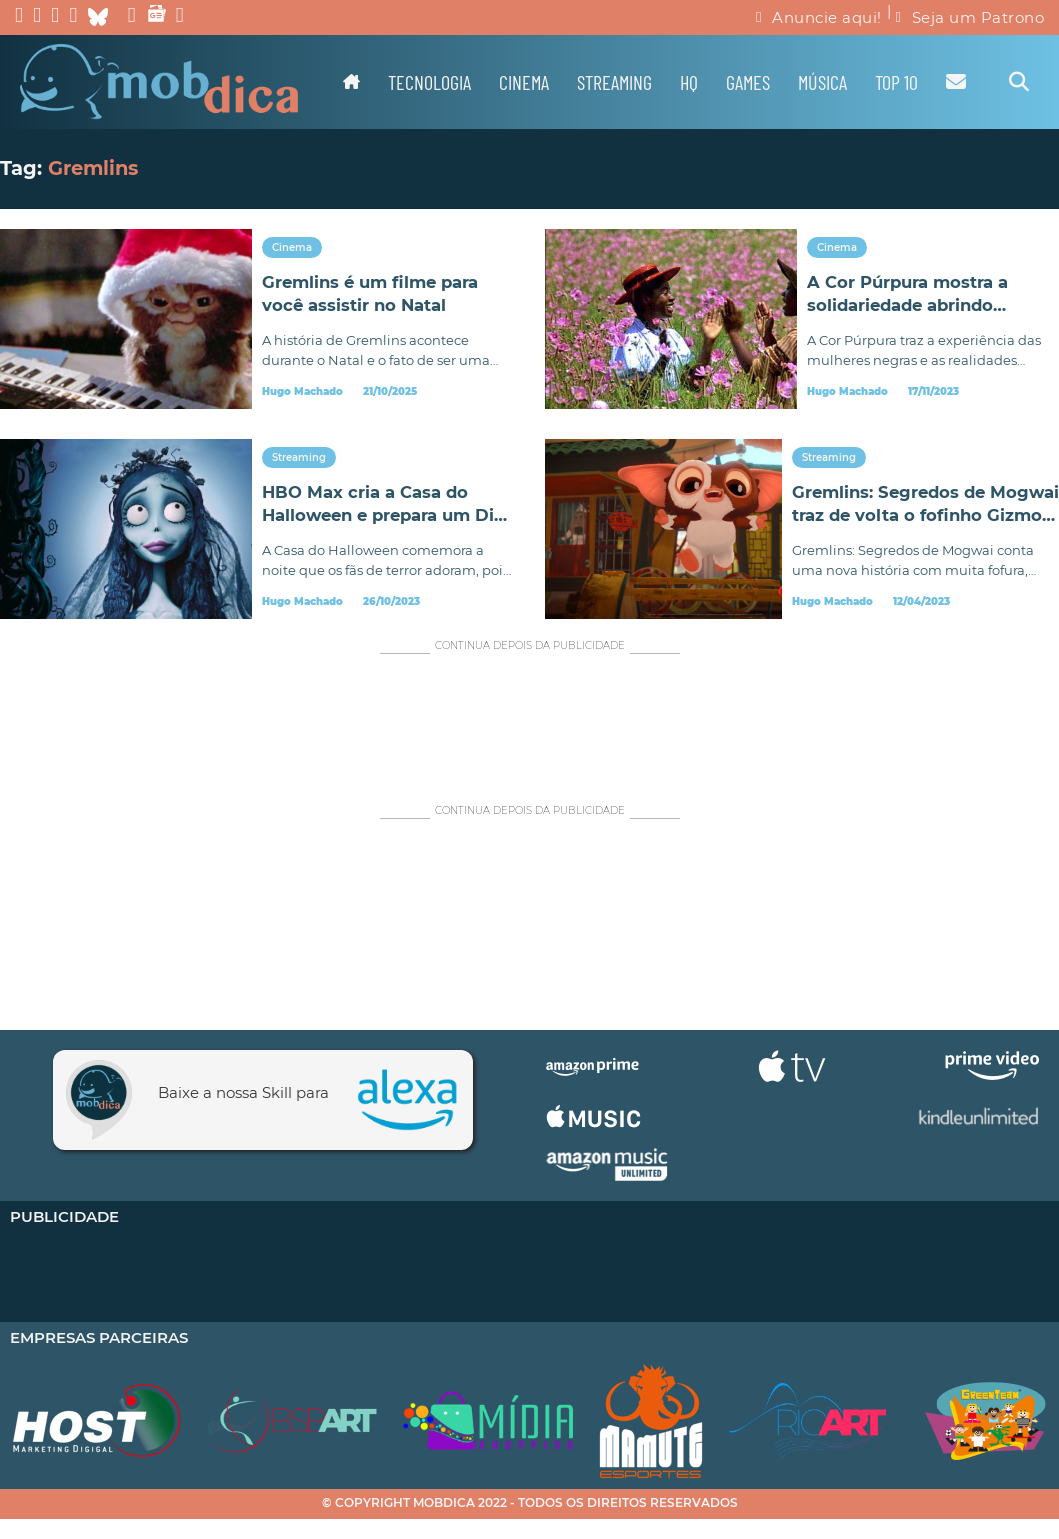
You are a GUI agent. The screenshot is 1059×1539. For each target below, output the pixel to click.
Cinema (524, 82)
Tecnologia (429, 82)
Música (822, 82)
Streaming (614, 82)
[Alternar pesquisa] (1019, 82)
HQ (689, 82)
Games (748, 82)
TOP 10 (896, 82)
